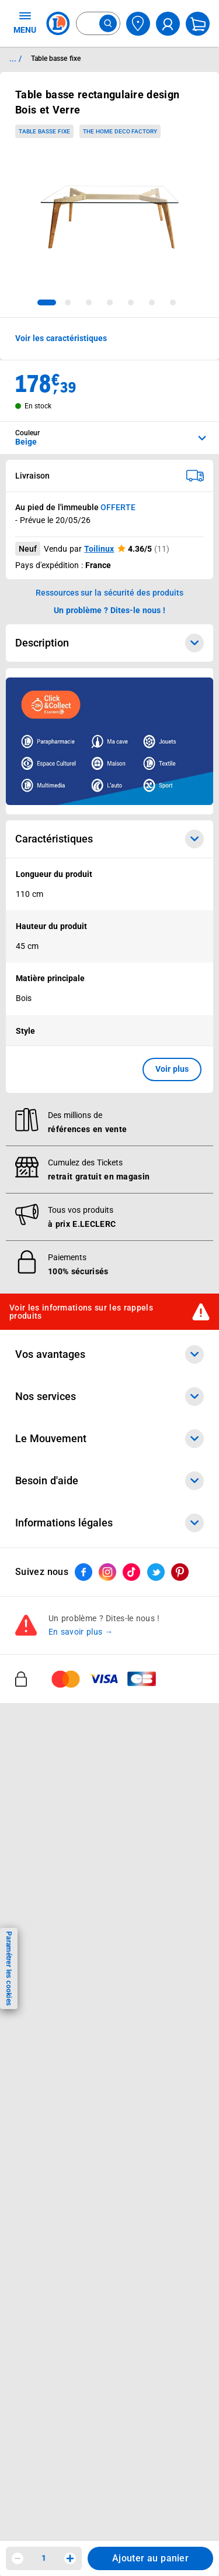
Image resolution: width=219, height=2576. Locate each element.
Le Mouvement (109, 1438)
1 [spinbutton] (43, 2558)
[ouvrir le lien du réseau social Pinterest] (180, 1572)
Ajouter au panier (150, 2558)
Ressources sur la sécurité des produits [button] (110, 593)
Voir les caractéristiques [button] (61, 338)
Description (109, 643)
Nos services (109, 1396)
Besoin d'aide (109, 1480)
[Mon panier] (198, 24)
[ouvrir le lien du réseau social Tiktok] (131, 1572)
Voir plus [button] (172, 1069)
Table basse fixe (44, 131)
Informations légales (109, 1523)
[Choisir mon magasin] (138, 24)
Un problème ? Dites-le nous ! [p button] (110, 610)
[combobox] (98, 23)
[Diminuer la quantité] (17, 2558)
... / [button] (15, 58)
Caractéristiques (109, 839)
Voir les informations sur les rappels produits (81, 1312)
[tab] (46, 302)
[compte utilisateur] (168, 24)
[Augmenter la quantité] (70, 2558)
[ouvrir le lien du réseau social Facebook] (83, 1572)
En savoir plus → (80, 1632)
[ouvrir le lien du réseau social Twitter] (156, 1572)
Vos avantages (109, 1354)
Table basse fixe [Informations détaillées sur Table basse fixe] (56, 58)
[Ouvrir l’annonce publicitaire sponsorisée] (109, 741)
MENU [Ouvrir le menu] (24, 22)
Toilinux (99, 549)
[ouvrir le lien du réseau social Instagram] (107, 1572)
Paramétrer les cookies (9, 1968)
